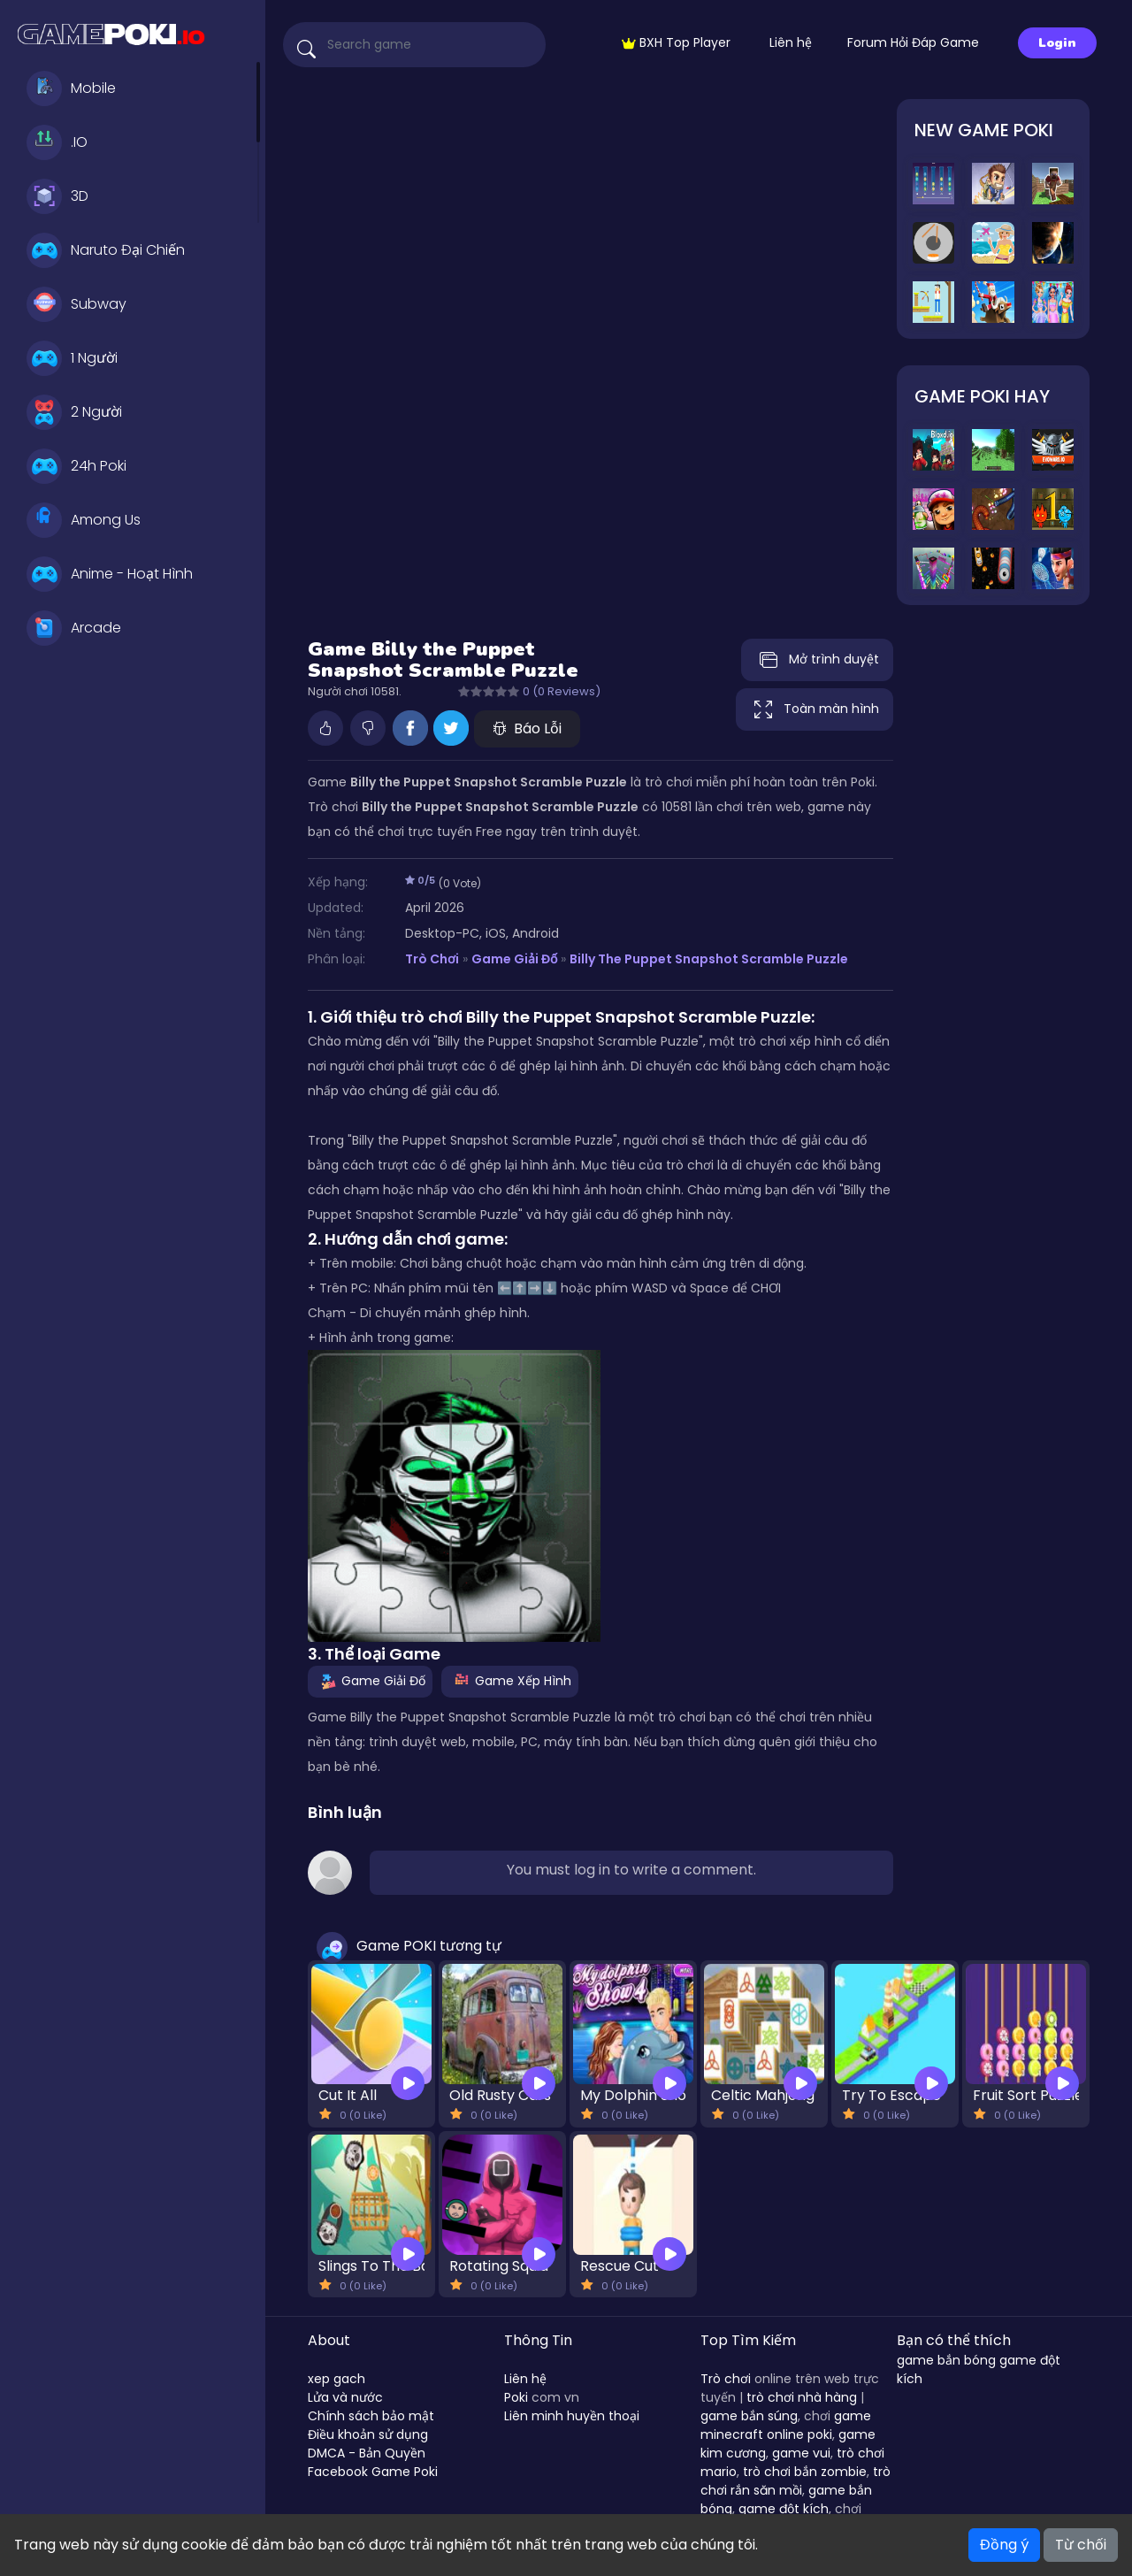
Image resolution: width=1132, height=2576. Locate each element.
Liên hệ (790, 42)
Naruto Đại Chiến (106, 250)
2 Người (74, 412)
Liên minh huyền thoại (571, 2416)
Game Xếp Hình (509, 1681)
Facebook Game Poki (373, 2471)
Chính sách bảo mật (371, 2416)
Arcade (74, 628)
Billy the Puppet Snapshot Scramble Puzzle (709, 959)
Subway (76, 304)
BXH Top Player (676, 42)
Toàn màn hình (814, 709)
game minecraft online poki (785, 2425)
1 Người (72, 358)
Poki (516, 2397)
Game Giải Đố (514, 959)
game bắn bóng (946, 2360)
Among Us (84, 520)
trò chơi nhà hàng (801, 2397)
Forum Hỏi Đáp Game (913, 42)
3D (57, 196)
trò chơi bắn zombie (805, 2471)
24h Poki (76, 466)
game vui (801, 2453)
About (329, 2340)
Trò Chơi (432, 959)
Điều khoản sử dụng (368, 2434)
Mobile (71, 88)
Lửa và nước (345, 2397)
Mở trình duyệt (817, 660)
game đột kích (783, 2509)
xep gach (336, 2379)
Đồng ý (1004, 2544)
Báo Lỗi (527, 728)
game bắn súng (749, 2416)
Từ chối (1080, 2544)
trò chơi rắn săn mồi (795, 2481)
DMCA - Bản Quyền (366, 2453)
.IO (57, 142)
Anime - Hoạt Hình (110, 574)
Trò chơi (725, 2379)
